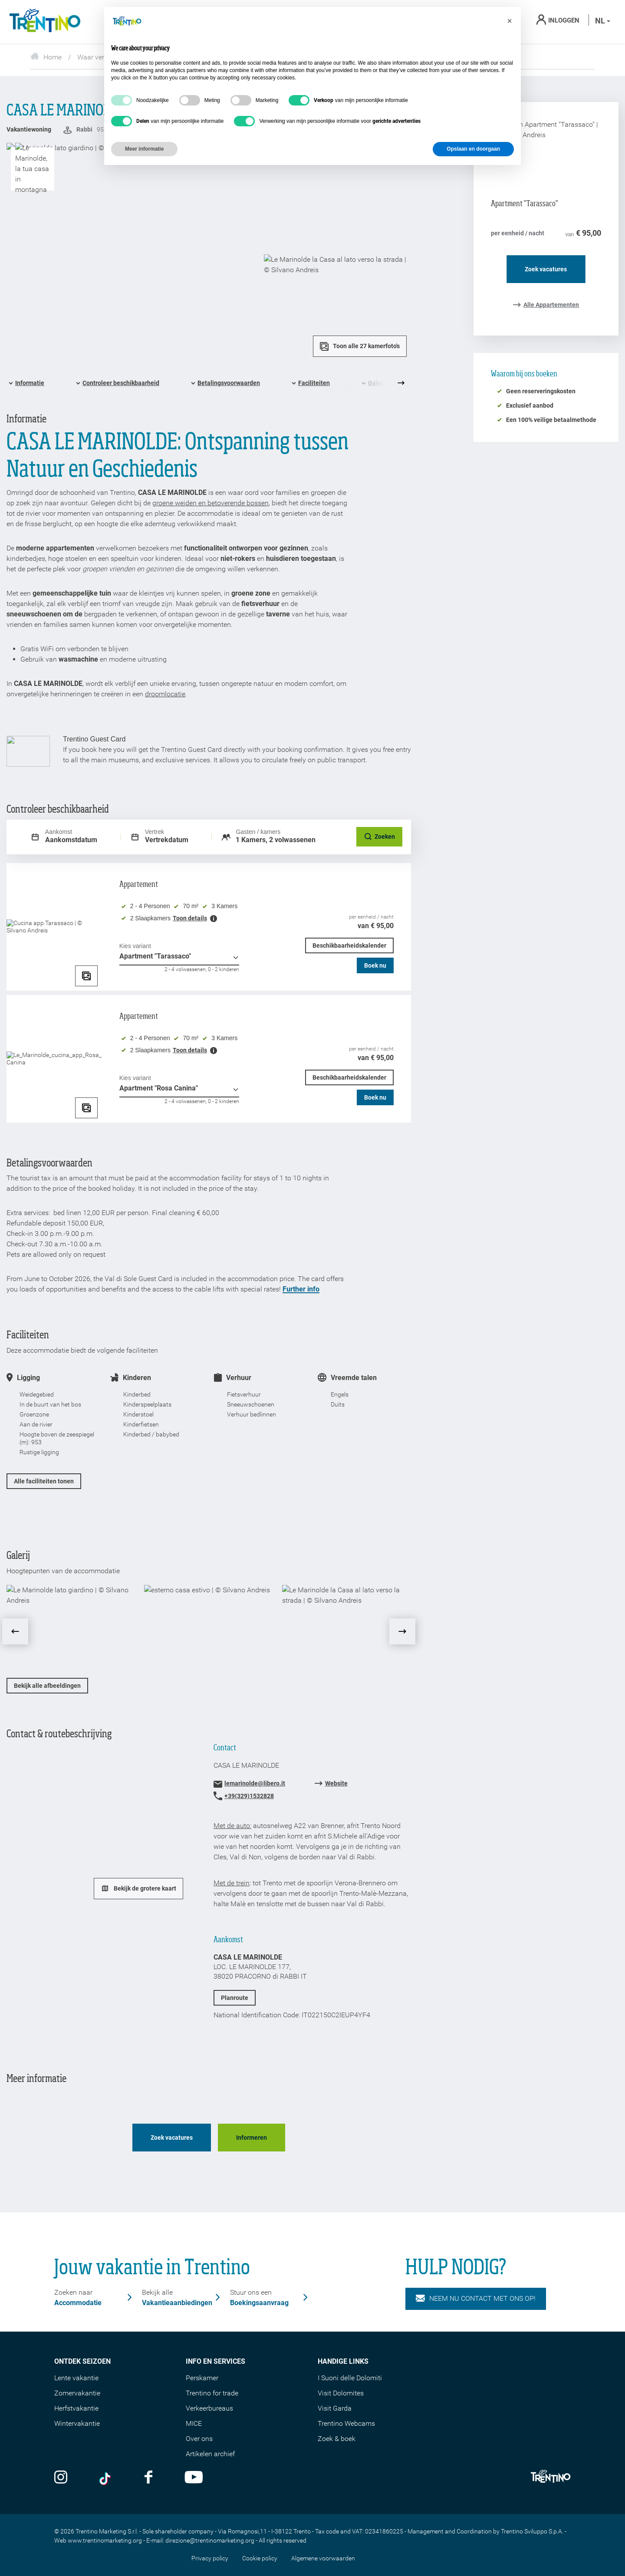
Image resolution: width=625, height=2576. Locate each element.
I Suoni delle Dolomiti (350, 2378)
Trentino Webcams (346, 2423)
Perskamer (202, 2378)
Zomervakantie (77, 2393)
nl (602, 20)
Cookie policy (259, 2558)
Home (46, 57)
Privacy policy (209, 2558)
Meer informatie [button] (144, 149)
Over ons (199, 2438)
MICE (194, 2423)
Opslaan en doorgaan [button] (473, 149)
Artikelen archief (210, 2454)
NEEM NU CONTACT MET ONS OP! (476, 2298)
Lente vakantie (76, 2378)
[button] (509, 21)
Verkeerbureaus (209, 2408)
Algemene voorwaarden (323, 2558)
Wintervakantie (77, 2423)
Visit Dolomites (341, 2393)
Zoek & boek (336, 2438)
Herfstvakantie (76, 2408)
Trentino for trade (212, 2393)
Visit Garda (335, 2408)
